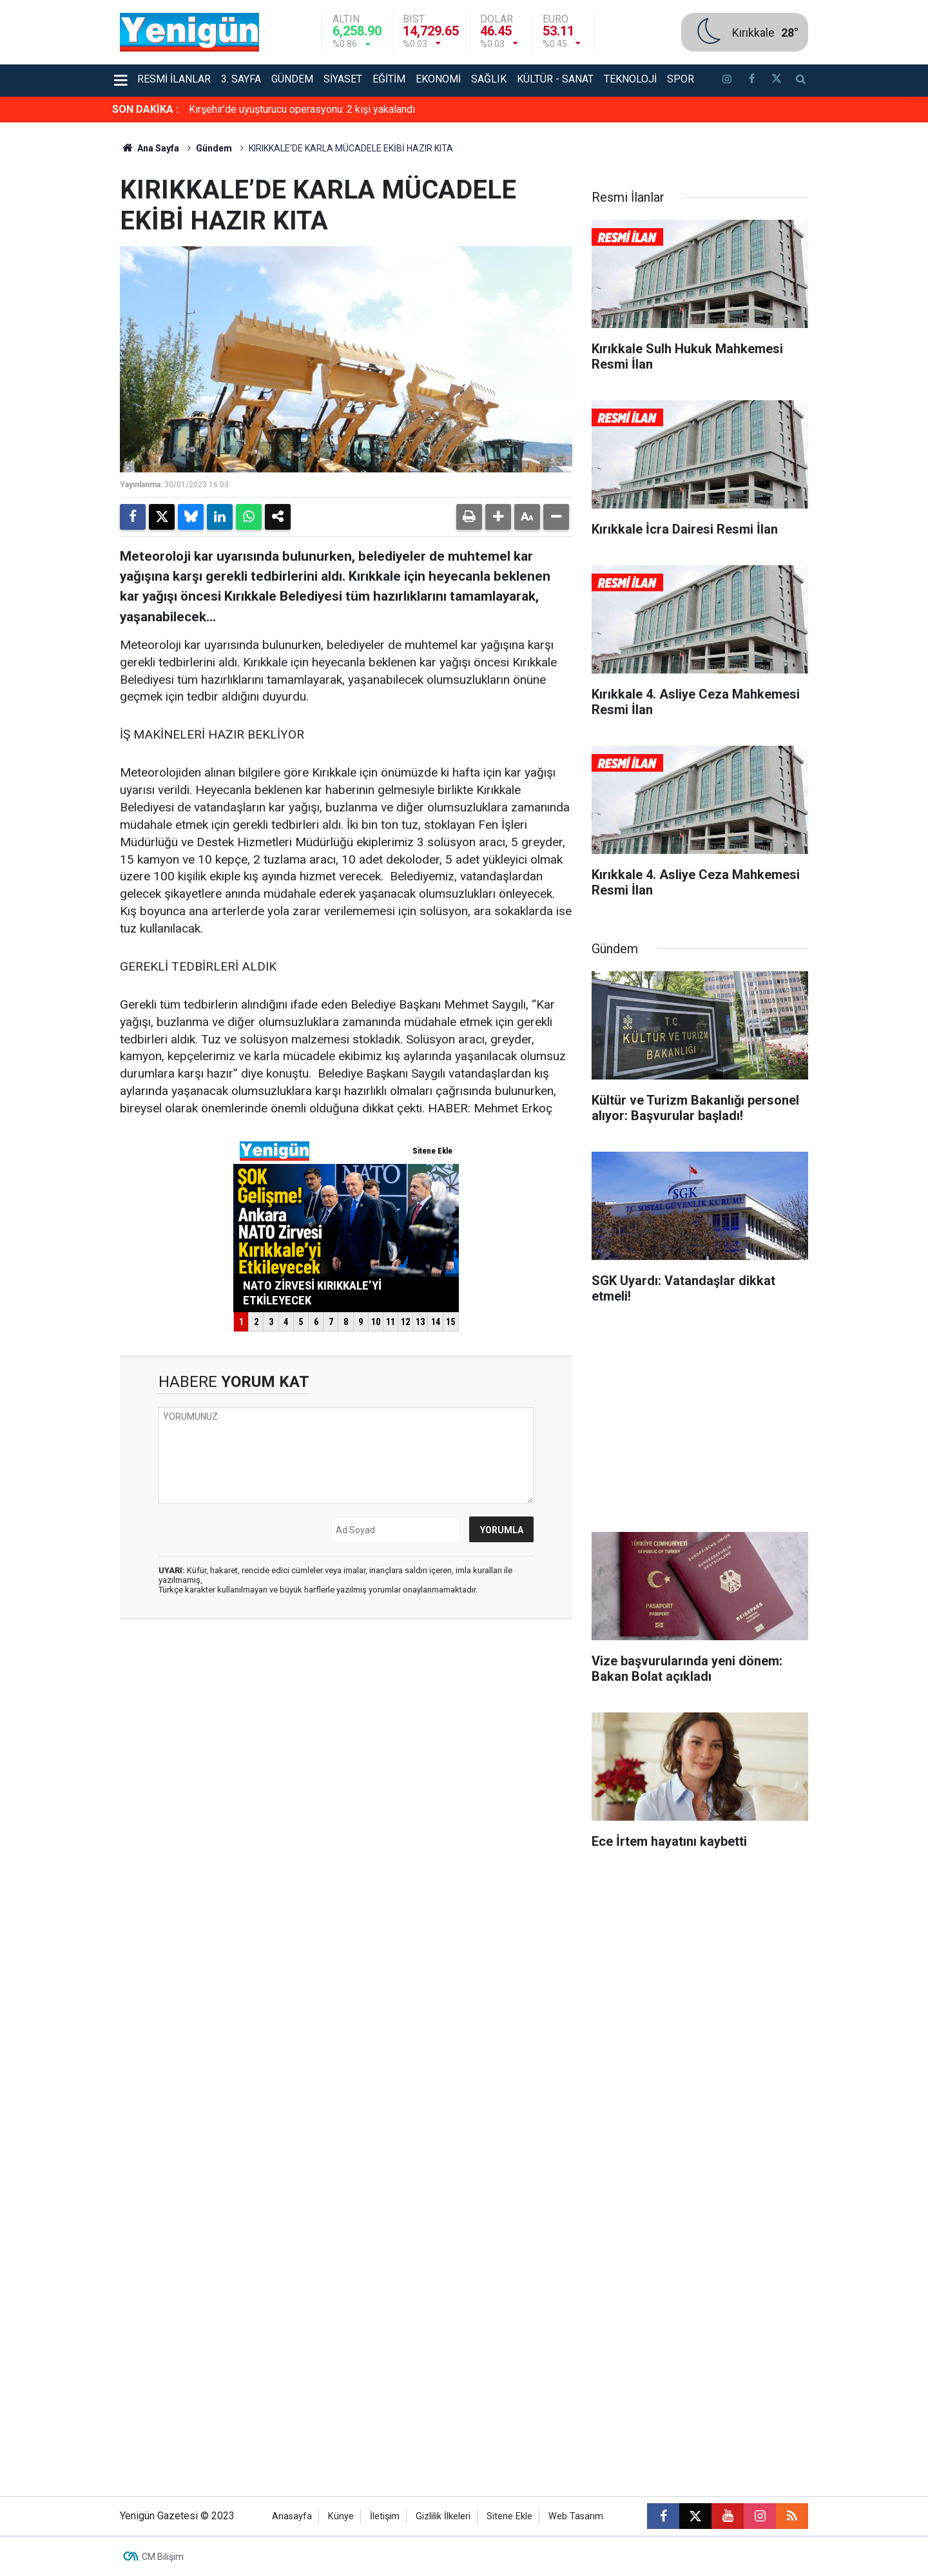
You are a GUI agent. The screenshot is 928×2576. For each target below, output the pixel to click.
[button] (498, 517)
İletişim (385, 2516)
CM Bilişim (163, 2557)
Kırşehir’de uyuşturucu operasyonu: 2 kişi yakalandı (302, 109)
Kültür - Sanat (555, 79)
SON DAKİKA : (145, 109)
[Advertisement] (869, 315)
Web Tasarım (575, 2516)
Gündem (292, 79)
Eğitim (388, 79)
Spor (680, 79)
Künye (341, 2516)
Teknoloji (630, 79)
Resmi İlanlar (174, 79)
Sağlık (489, 79)
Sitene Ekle (509, 2516)
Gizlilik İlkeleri (443, 2516)
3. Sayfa (241, 79)
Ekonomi (438, 79)
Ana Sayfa (149, 148)
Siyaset (343, 79)
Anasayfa (292, 2516)
